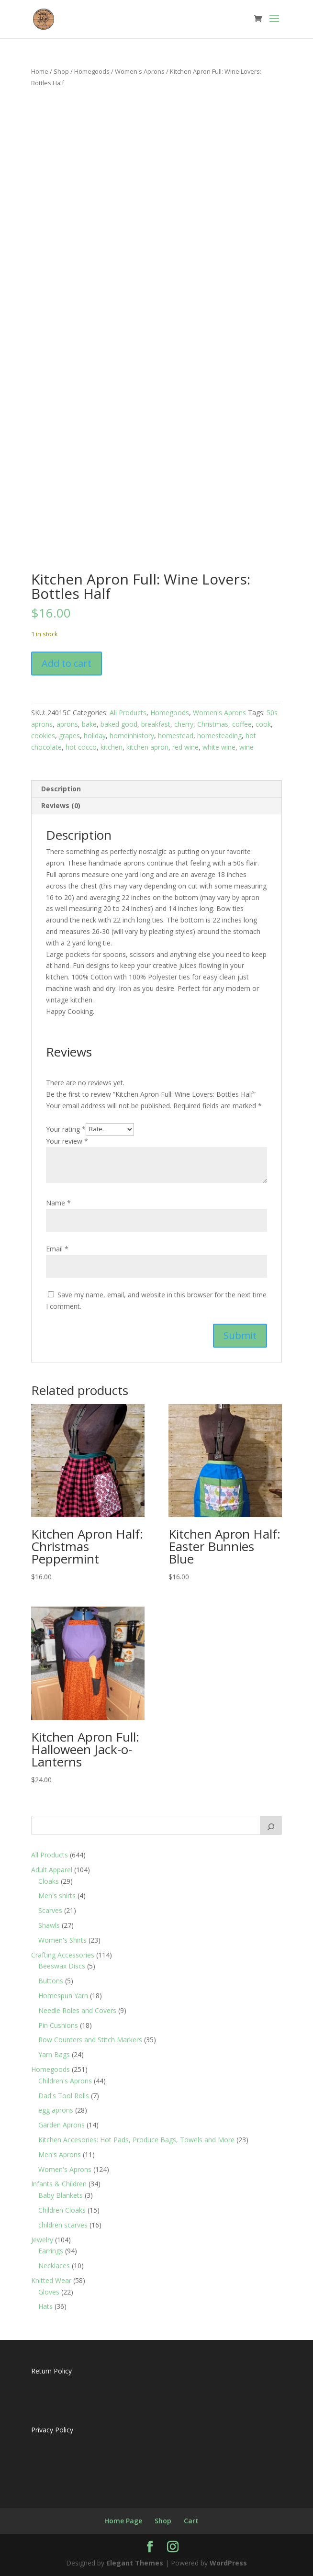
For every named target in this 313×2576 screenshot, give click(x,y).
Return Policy (51, 2370)
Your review (67, 1141)
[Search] (271, 1825)
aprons (67, 724)
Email (57, 1248)
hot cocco (81, 747)
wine (246, 747)
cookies (43, 735)
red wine (185, 747)
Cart (191, 2520)
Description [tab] (61, 788)
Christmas (212, 724)
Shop (61, 71)
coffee (242, 724)
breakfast (155, 724)
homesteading (219, 735)
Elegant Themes (134, 2562)
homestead (175, 735)
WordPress (228, 2562)
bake (89, 724)
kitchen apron (147, 747)
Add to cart (66, 663)
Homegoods (92, 71)
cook (263, 724)
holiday (95, 735)
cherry (183, 724)
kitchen (112, 747)
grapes (69, 735)
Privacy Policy (52, 2429)
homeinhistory (132, 735)
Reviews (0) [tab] (60, 805)
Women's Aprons (140, 71)
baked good (119, 724)
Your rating (66, 1128)
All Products (128, 712)
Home (39, 71)
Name (58, 1202)
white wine (218, 747)
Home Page (123, 2520)
